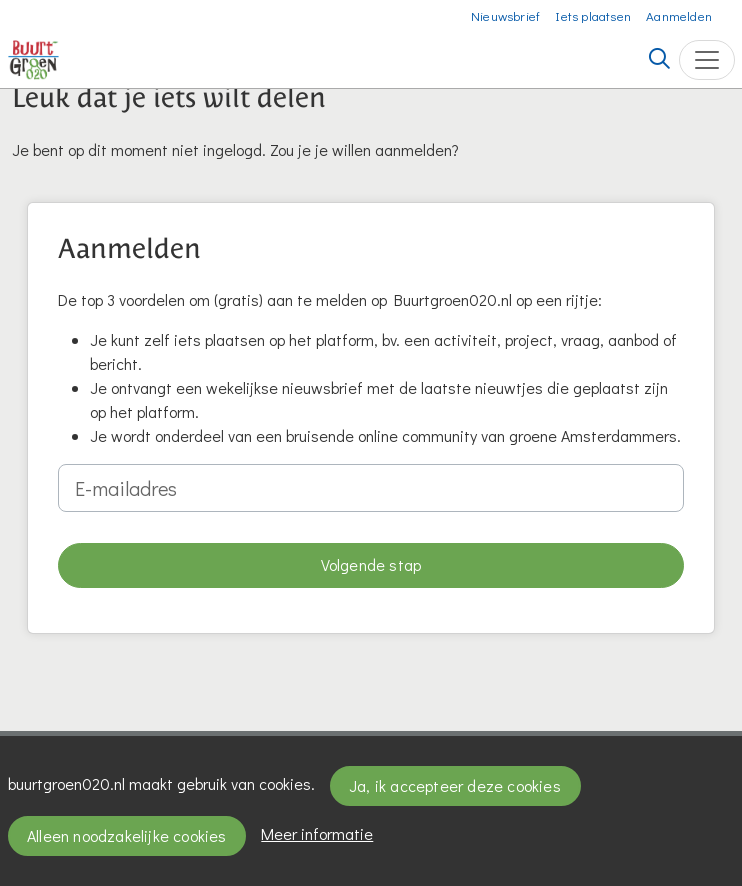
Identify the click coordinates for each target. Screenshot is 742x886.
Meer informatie (317, 833)
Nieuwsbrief (505, 15)
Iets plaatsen (593, 15)
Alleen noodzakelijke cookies (127, 835)
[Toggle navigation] (707, 60)
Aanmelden (679, 15)
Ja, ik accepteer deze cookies (455, 785)
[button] (371, 565)
